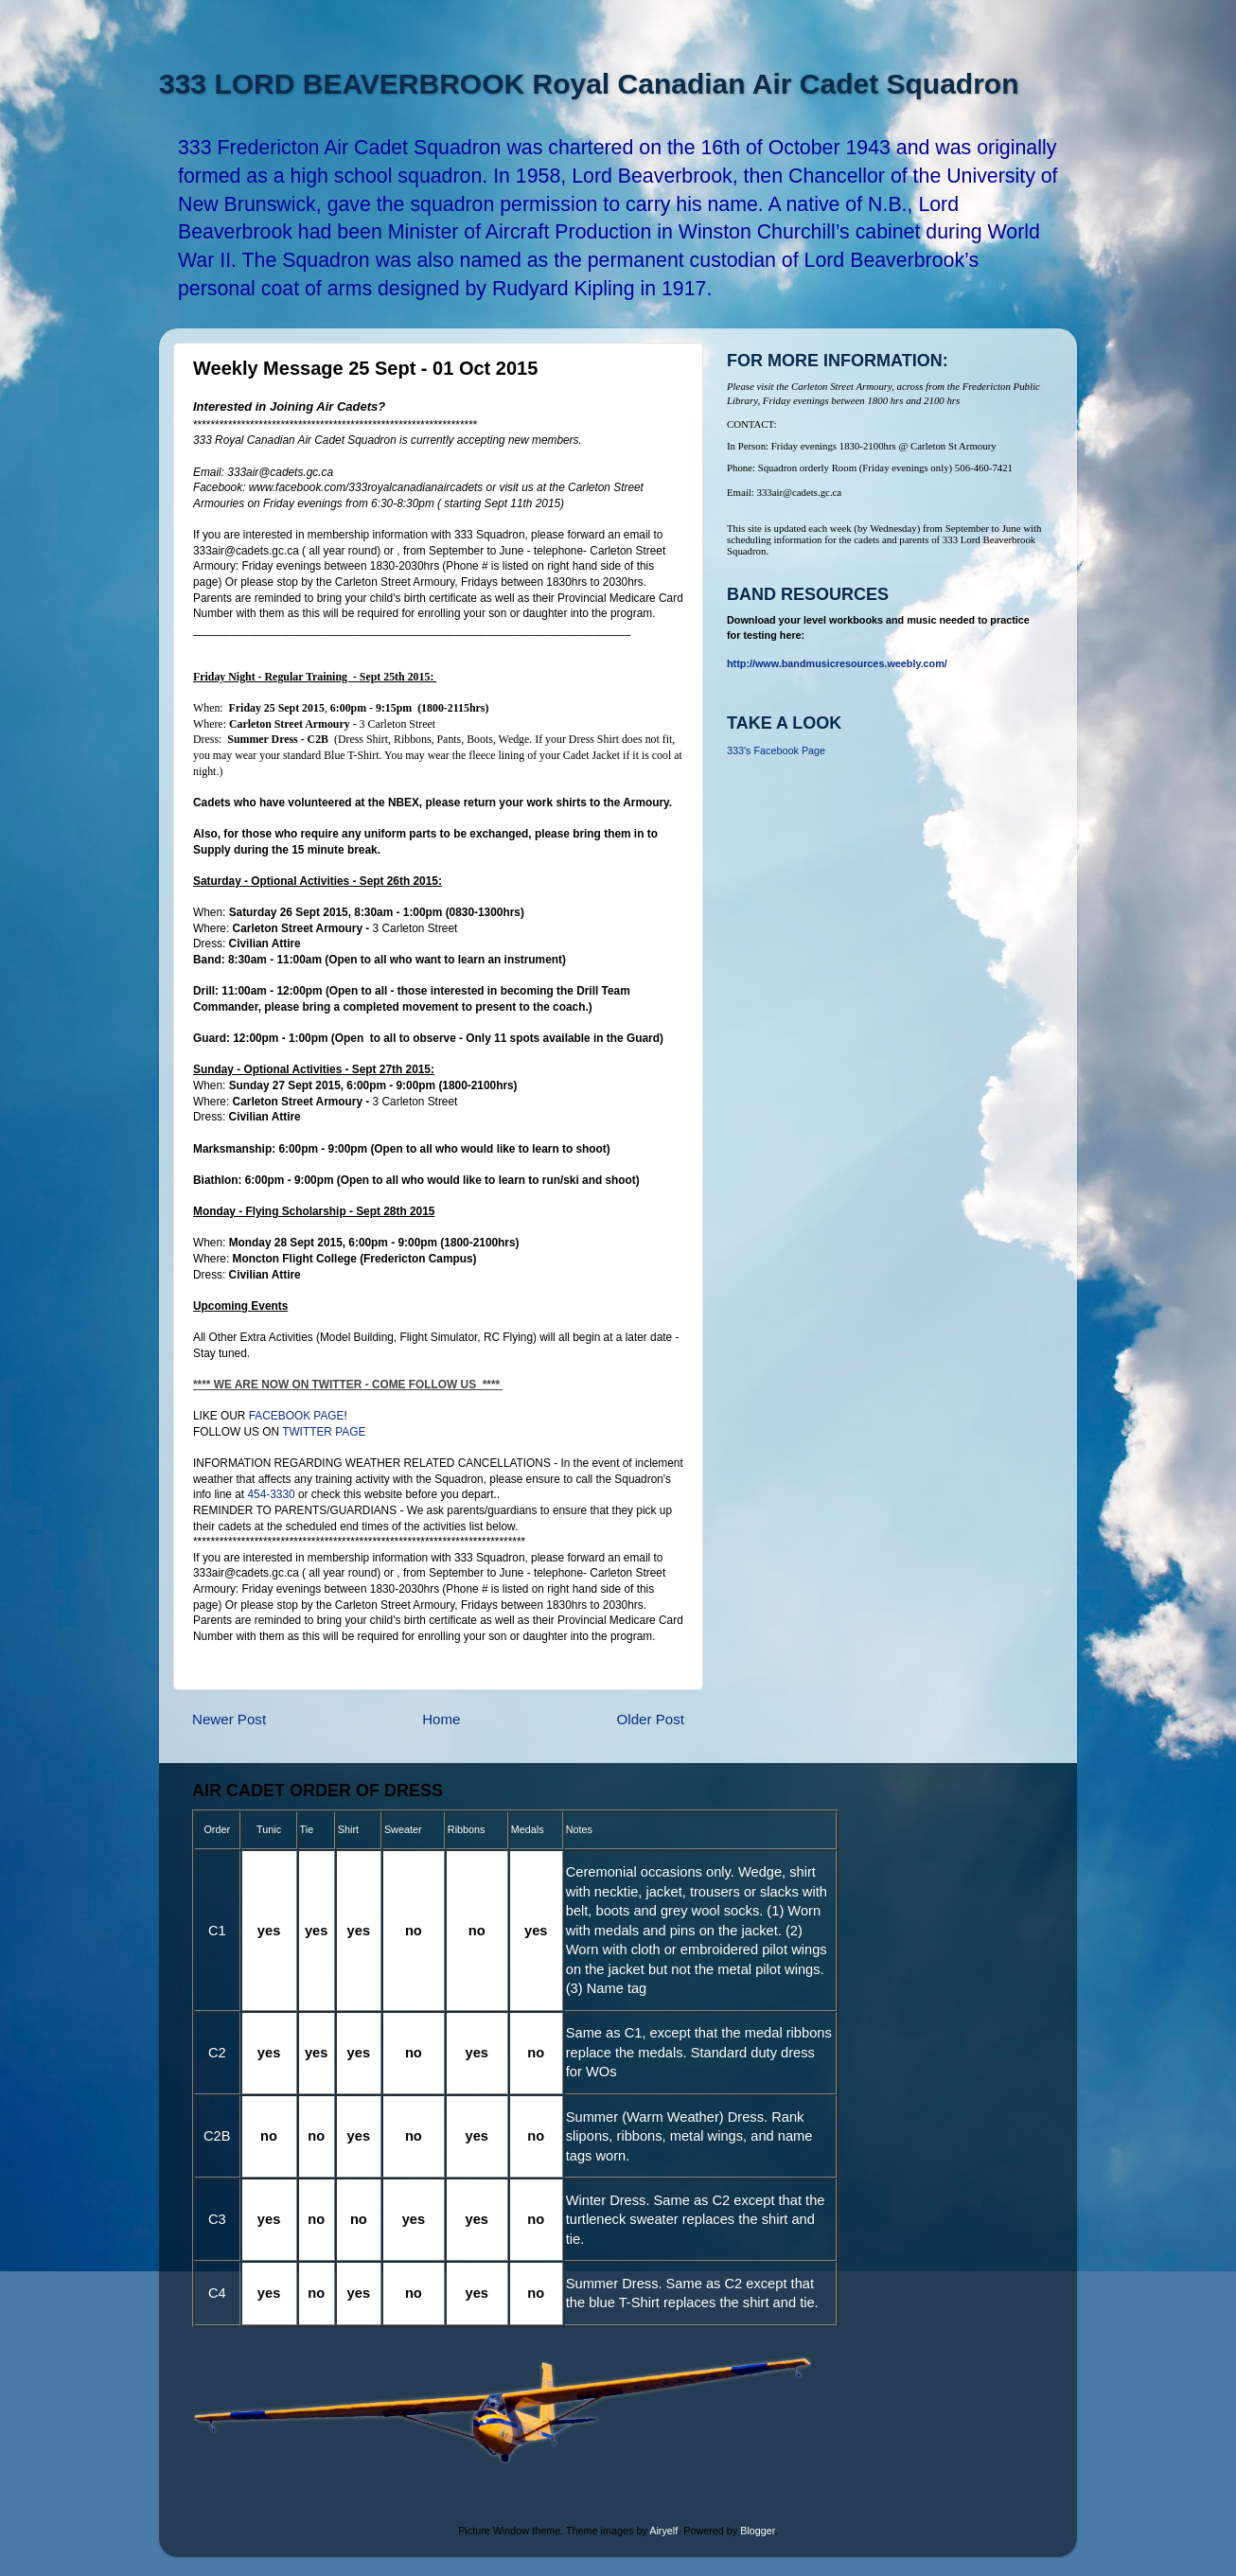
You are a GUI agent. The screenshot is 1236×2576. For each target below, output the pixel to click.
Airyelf (663, 2530)
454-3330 (270, 1494)
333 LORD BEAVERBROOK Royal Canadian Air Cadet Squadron (588, 83)
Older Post (650, 1719)
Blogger (757, 2530)
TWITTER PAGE (323, 1431)
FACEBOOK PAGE (296, 1415)
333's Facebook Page (776, 750)
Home (441, 1719)
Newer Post (229, 1719)
